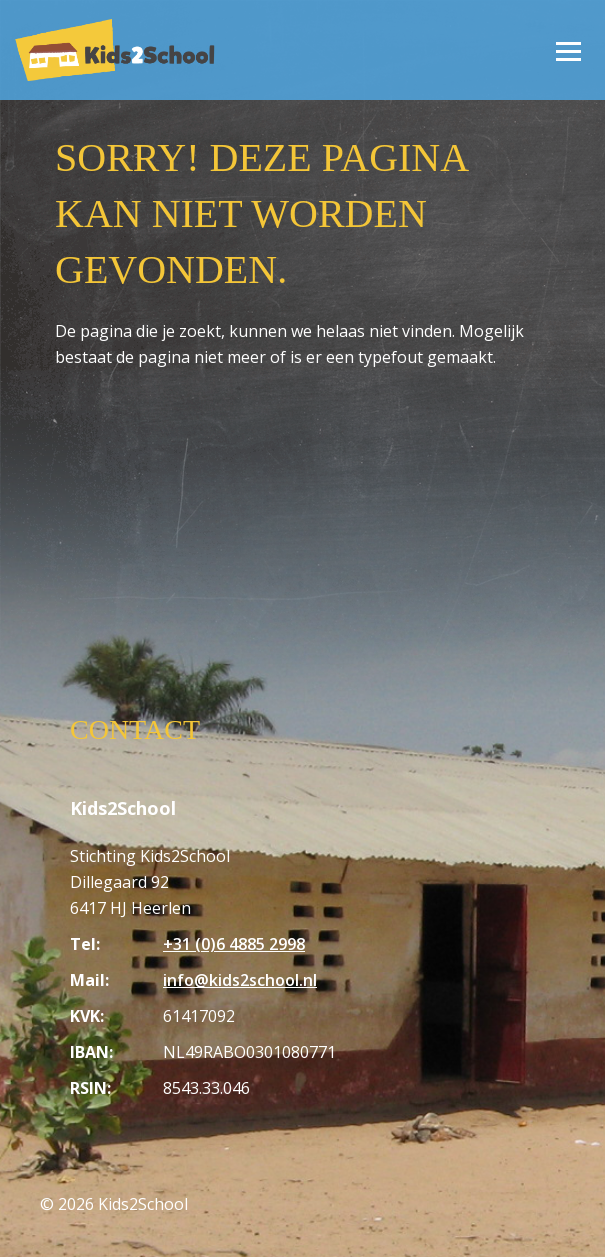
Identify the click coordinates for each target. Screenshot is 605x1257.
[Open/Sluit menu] (568, 50)
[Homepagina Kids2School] (115, 49)
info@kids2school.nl (240, 980)
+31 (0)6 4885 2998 (234, 944)
